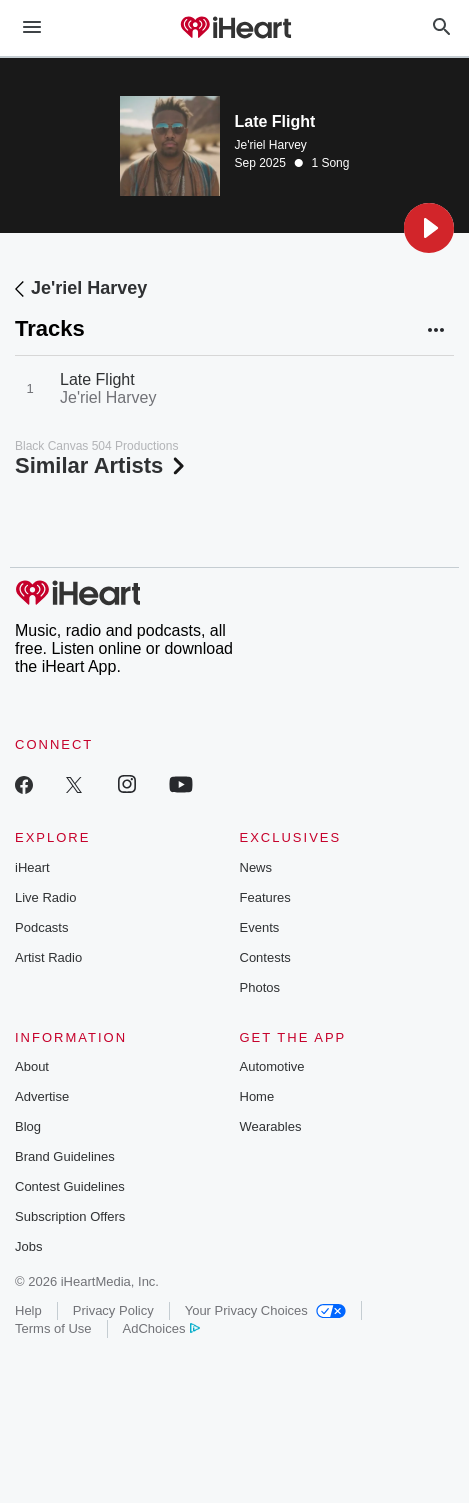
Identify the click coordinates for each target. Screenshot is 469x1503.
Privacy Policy (113, 1310)
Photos (260, 987)
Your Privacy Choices (265, 1310)
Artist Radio (48, 957)
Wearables (271, 1126)
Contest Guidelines (70, 1186)
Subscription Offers (70, 1216)
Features (265, 897)
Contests (265, 957)
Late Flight (97, 379)
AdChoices (161, 1328)
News (256, 867)
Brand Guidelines (65, 1156)
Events (260, 927)
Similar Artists (102, 465)
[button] (429, 228)
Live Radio (45, 897)
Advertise (42, 1096)
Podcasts (41, 927)
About (32, 1066)
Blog (28, 1126)
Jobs (28, 1246)
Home (257, 1096)
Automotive (272, 1066)
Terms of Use (53, 1328)
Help (28, 1310)
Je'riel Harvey (271, 145)
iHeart (32, 867)
